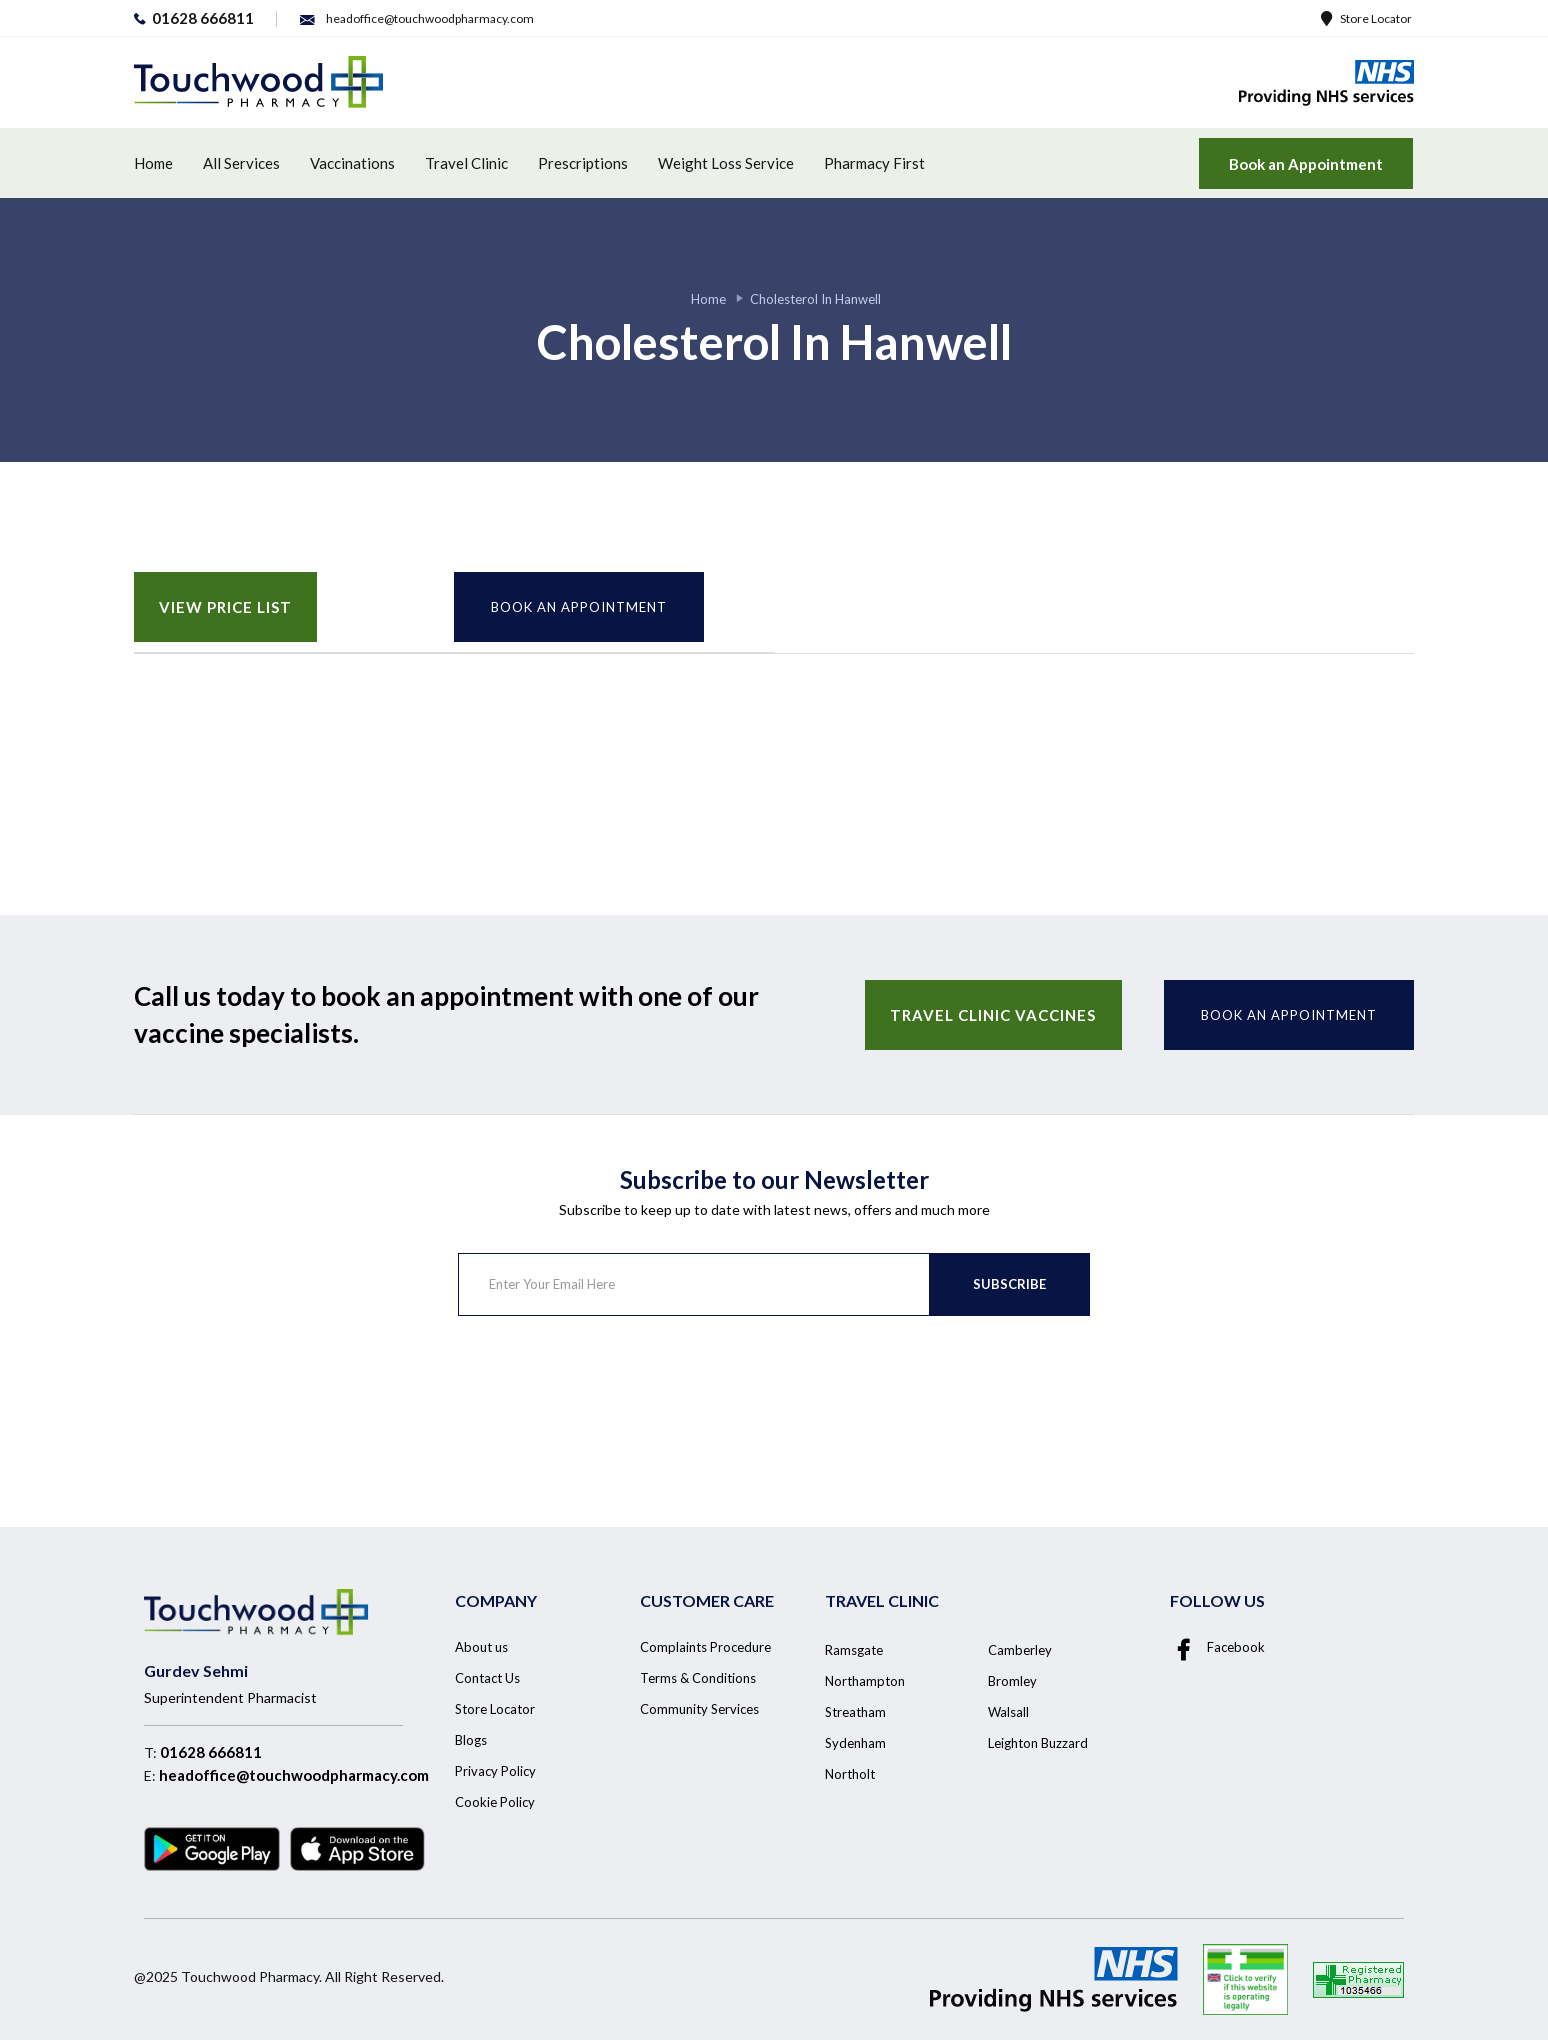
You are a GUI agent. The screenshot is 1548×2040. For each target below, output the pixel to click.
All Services (241, 163)
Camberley (1020, 1650)
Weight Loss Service (726, 163)
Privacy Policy (495, 1771)
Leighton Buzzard (1038, 1743)
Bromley (1012, 1681)
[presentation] (610, 1395)
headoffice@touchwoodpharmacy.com (294, 1775)
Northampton (865, 1681)
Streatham (855, 1712)
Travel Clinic (466, 163)
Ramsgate (854, 1650)
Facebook (1217, 1647)
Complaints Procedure (705, 1647)
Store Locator (1366, 18)
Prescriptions (583, 163)
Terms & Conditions (698, 1678)
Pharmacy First (874, 163)
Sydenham (855, 1743)
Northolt (850, 1774)
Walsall (1008, 1712)
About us (481, 1647)
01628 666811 (211, 1752)
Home (153, 163)
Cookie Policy (495, 1802)
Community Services (699, 1709)
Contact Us (487, 1678)
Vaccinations (352, 163)
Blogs (471, 1740)
